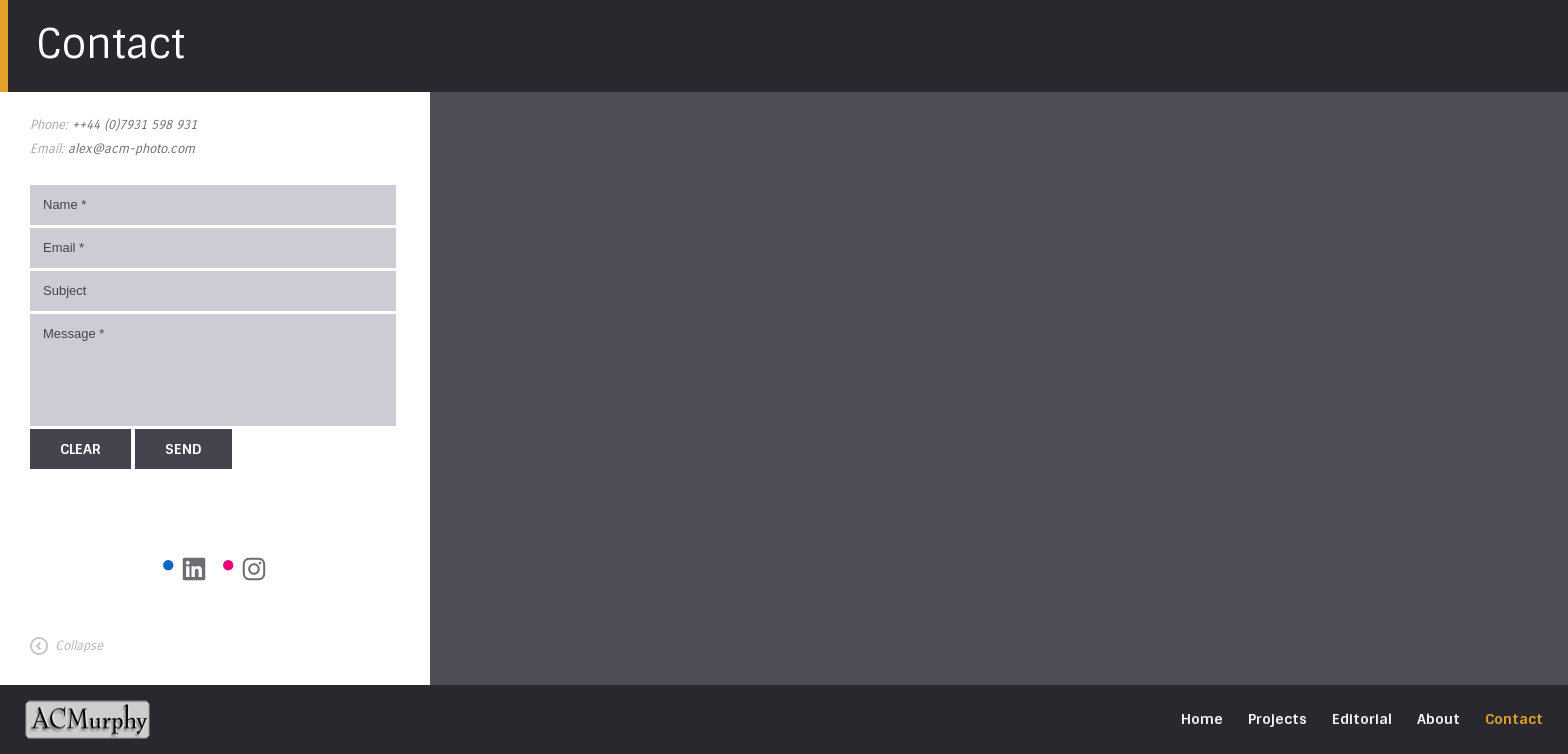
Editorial (1362, 719)
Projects (1277, 719)
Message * (213, 370)
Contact (1514, 719)
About (1438, 719)
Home (1202, 719)
